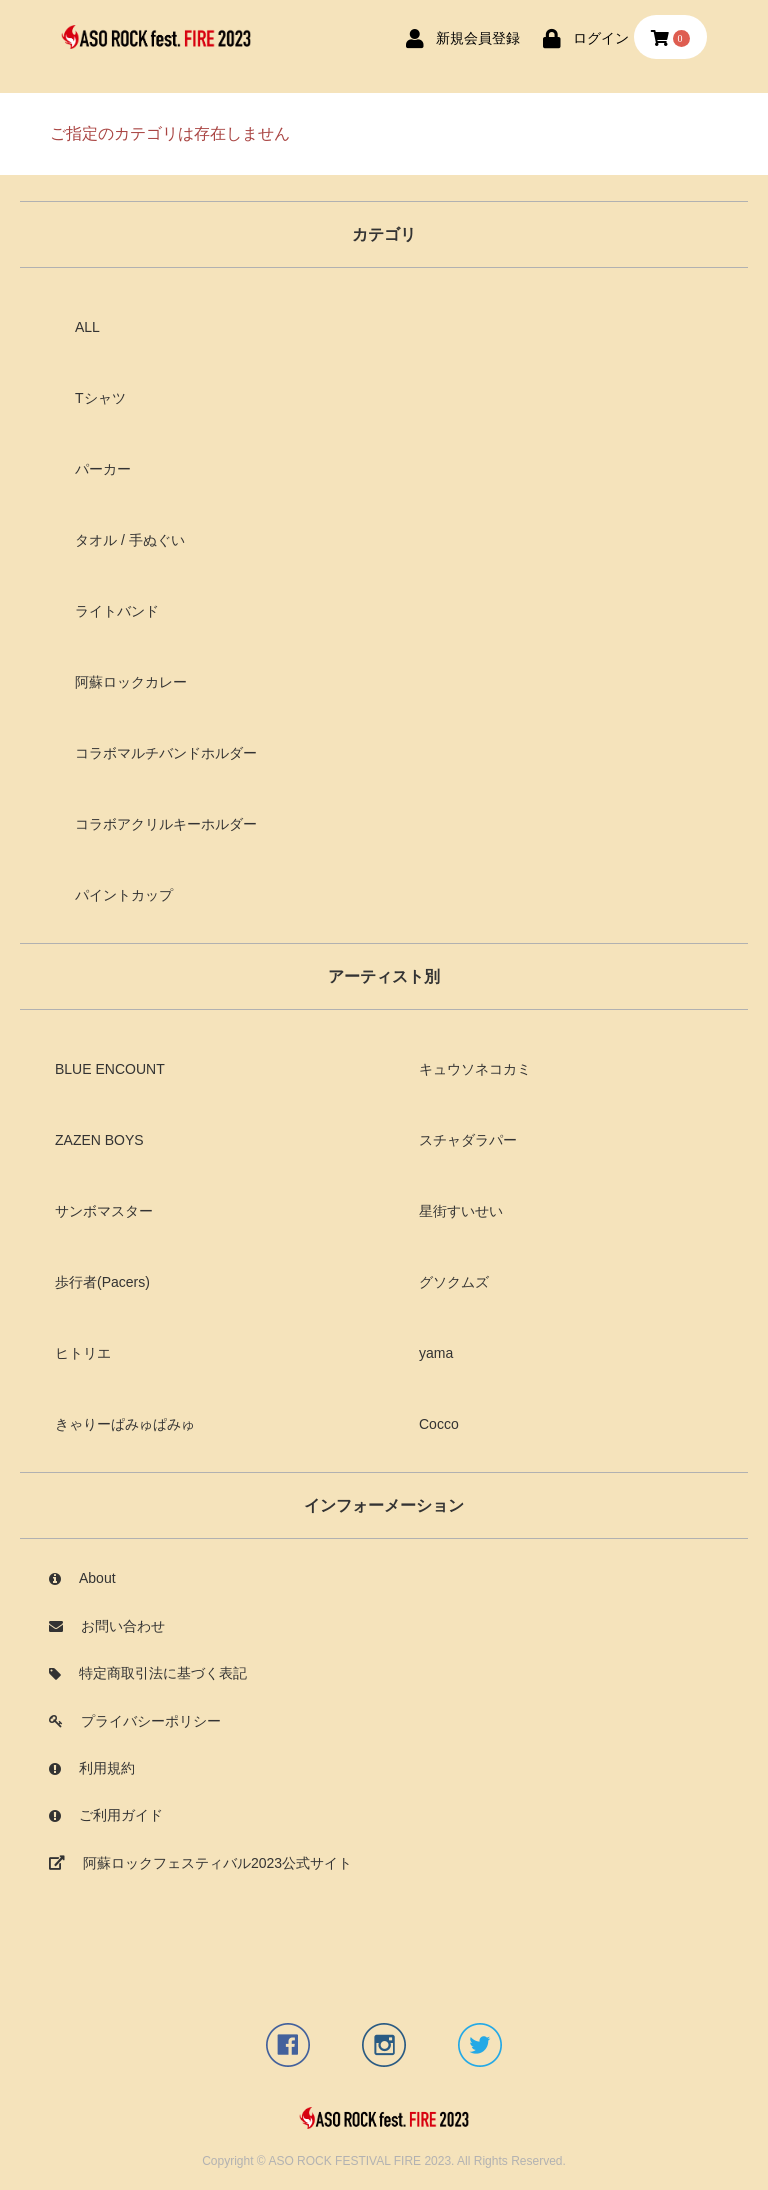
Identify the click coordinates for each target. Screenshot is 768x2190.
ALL (87, 327)
